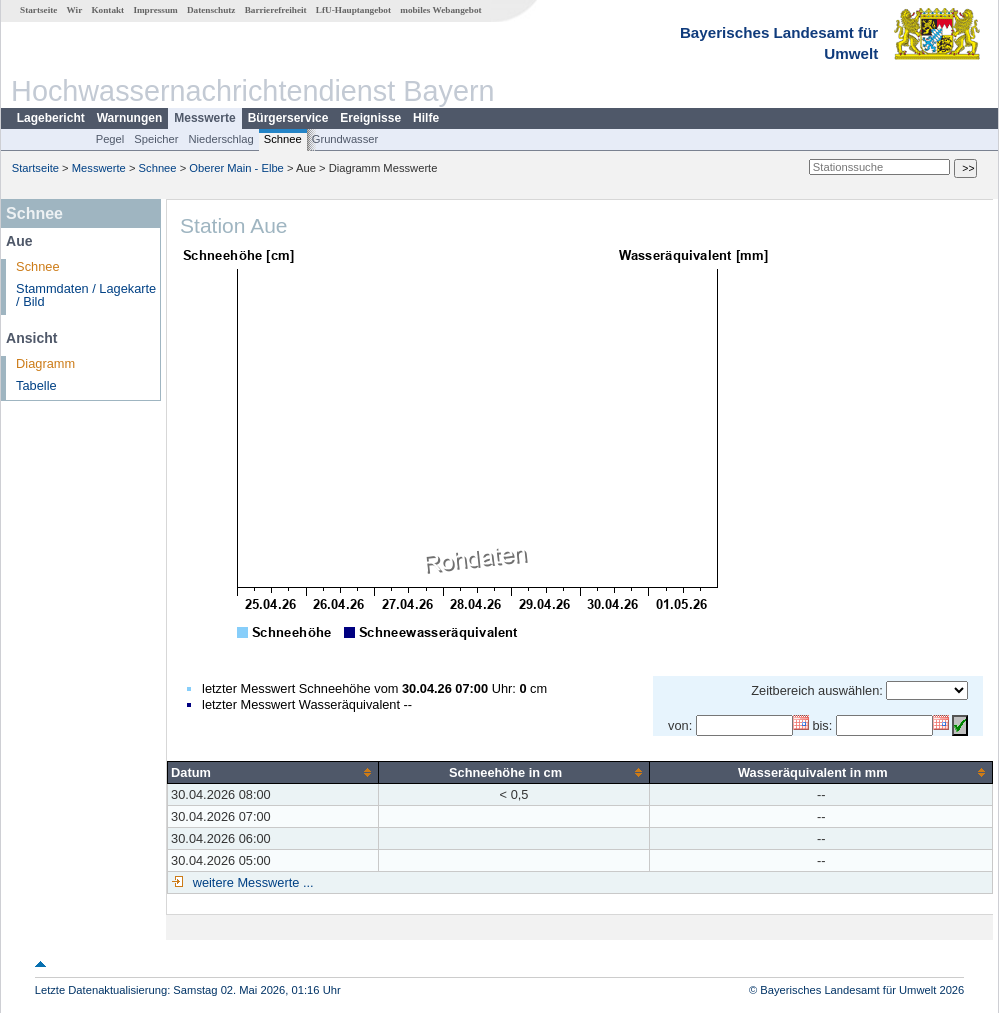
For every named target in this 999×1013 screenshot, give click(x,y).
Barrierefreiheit (276, 10)
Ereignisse (370, 118)
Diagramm (45, 363)
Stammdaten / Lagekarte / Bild (86, 295)
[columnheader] (273, 772)
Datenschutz (211, 10)
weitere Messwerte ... (251, 882)
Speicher (156, 139)
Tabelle (36, 385)
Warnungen (130, 118)
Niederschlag (220, 139)
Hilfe (426, 118)
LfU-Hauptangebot (353, 10)
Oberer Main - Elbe (236, 168)
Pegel (110, 139)
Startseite (38, 10)
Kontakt (107, 10)
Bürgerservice (288, 118)
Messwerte (204, 118)
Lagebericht (51, 118)
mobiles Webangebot (440, 10)
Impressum (155, 10)
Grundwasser (345, 139)
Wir (75, 10)
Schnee (283, 139)
